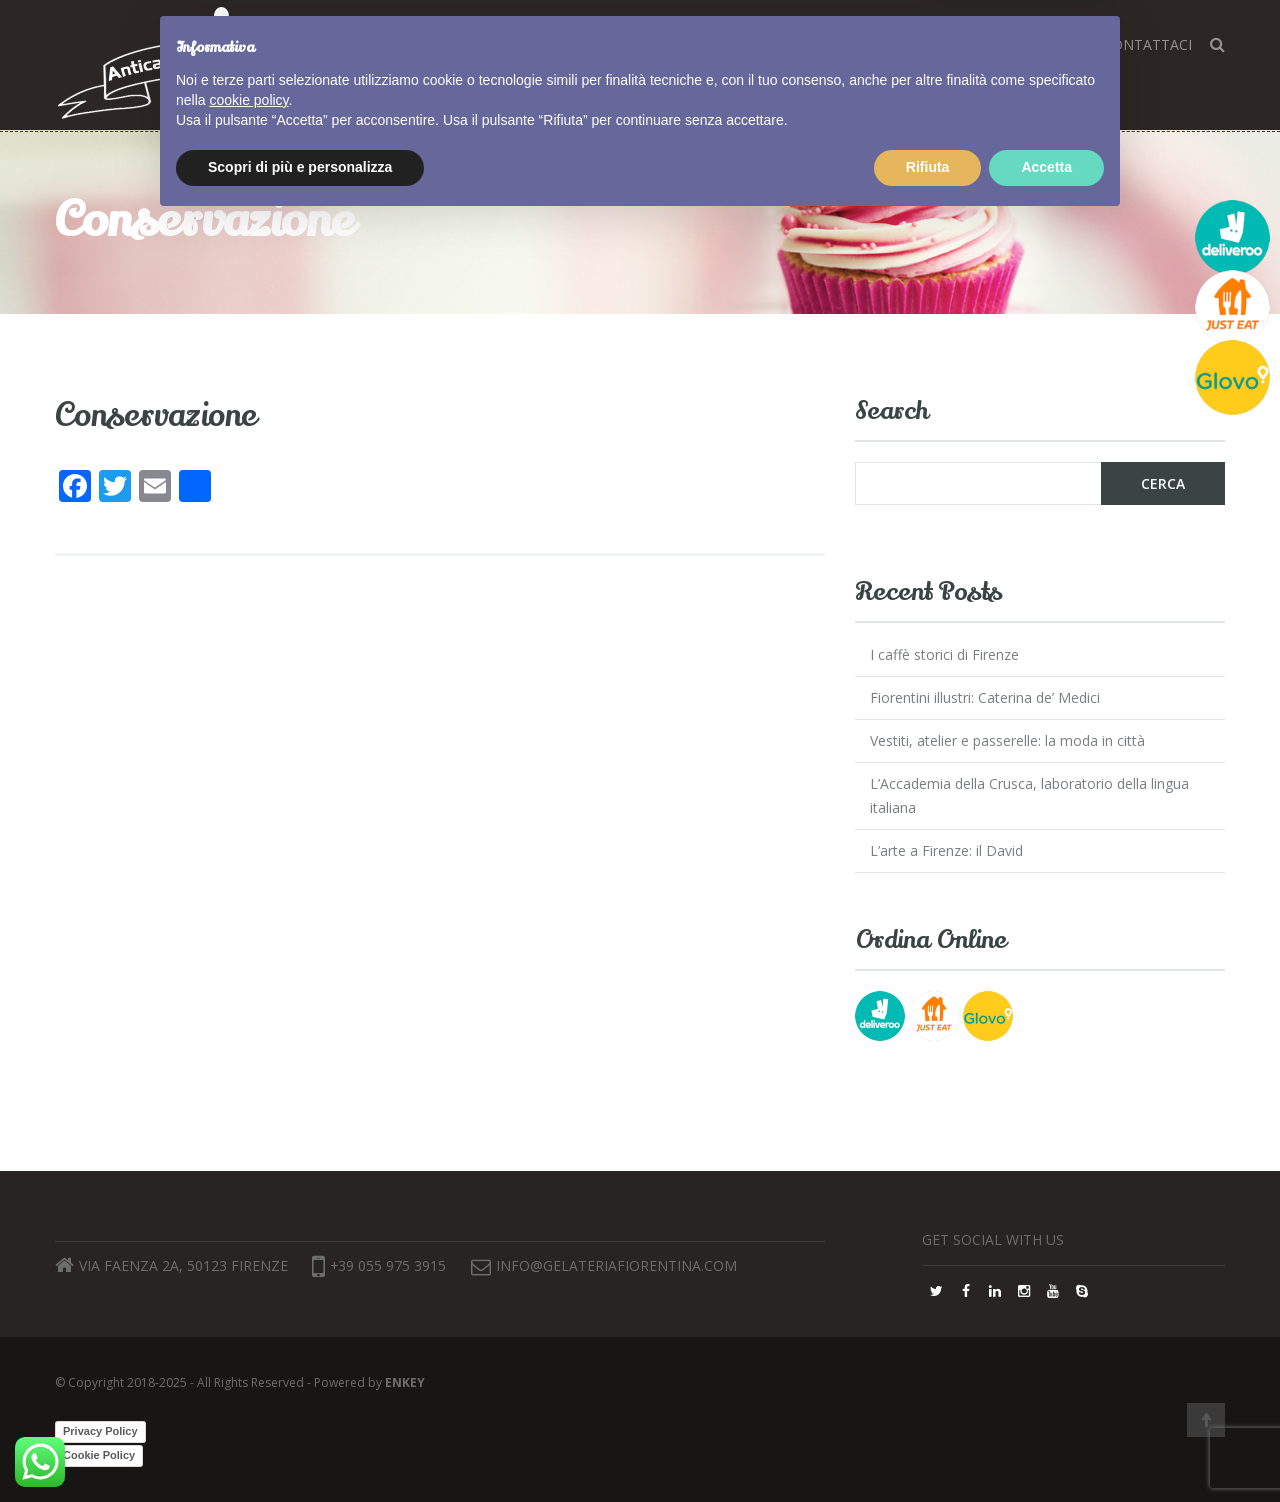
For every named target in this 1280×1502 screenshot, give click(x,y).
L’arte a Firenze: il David (946, 850)
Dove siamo (837, 44)
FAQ (920, 44)
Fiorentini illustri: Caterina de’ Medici (985, 697)
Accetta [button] (1046, 1447)
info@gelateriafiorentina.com (621, 1265)
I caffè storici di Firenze (944, 654)
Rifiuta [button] (928, 1447)
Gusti (684, 44)
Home (552, 44)
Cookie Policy (99, 1455)
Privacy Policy (100, 1431)
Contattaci (1147, 44)
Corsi (618, 44)
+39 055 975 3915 (379, 1265)
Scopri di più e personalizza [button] (300, 1447)
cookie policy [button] (248, 1380)
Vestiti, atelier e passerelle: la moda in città (1007, 740)
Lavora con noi (1018, 44)
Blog (749, 44)
